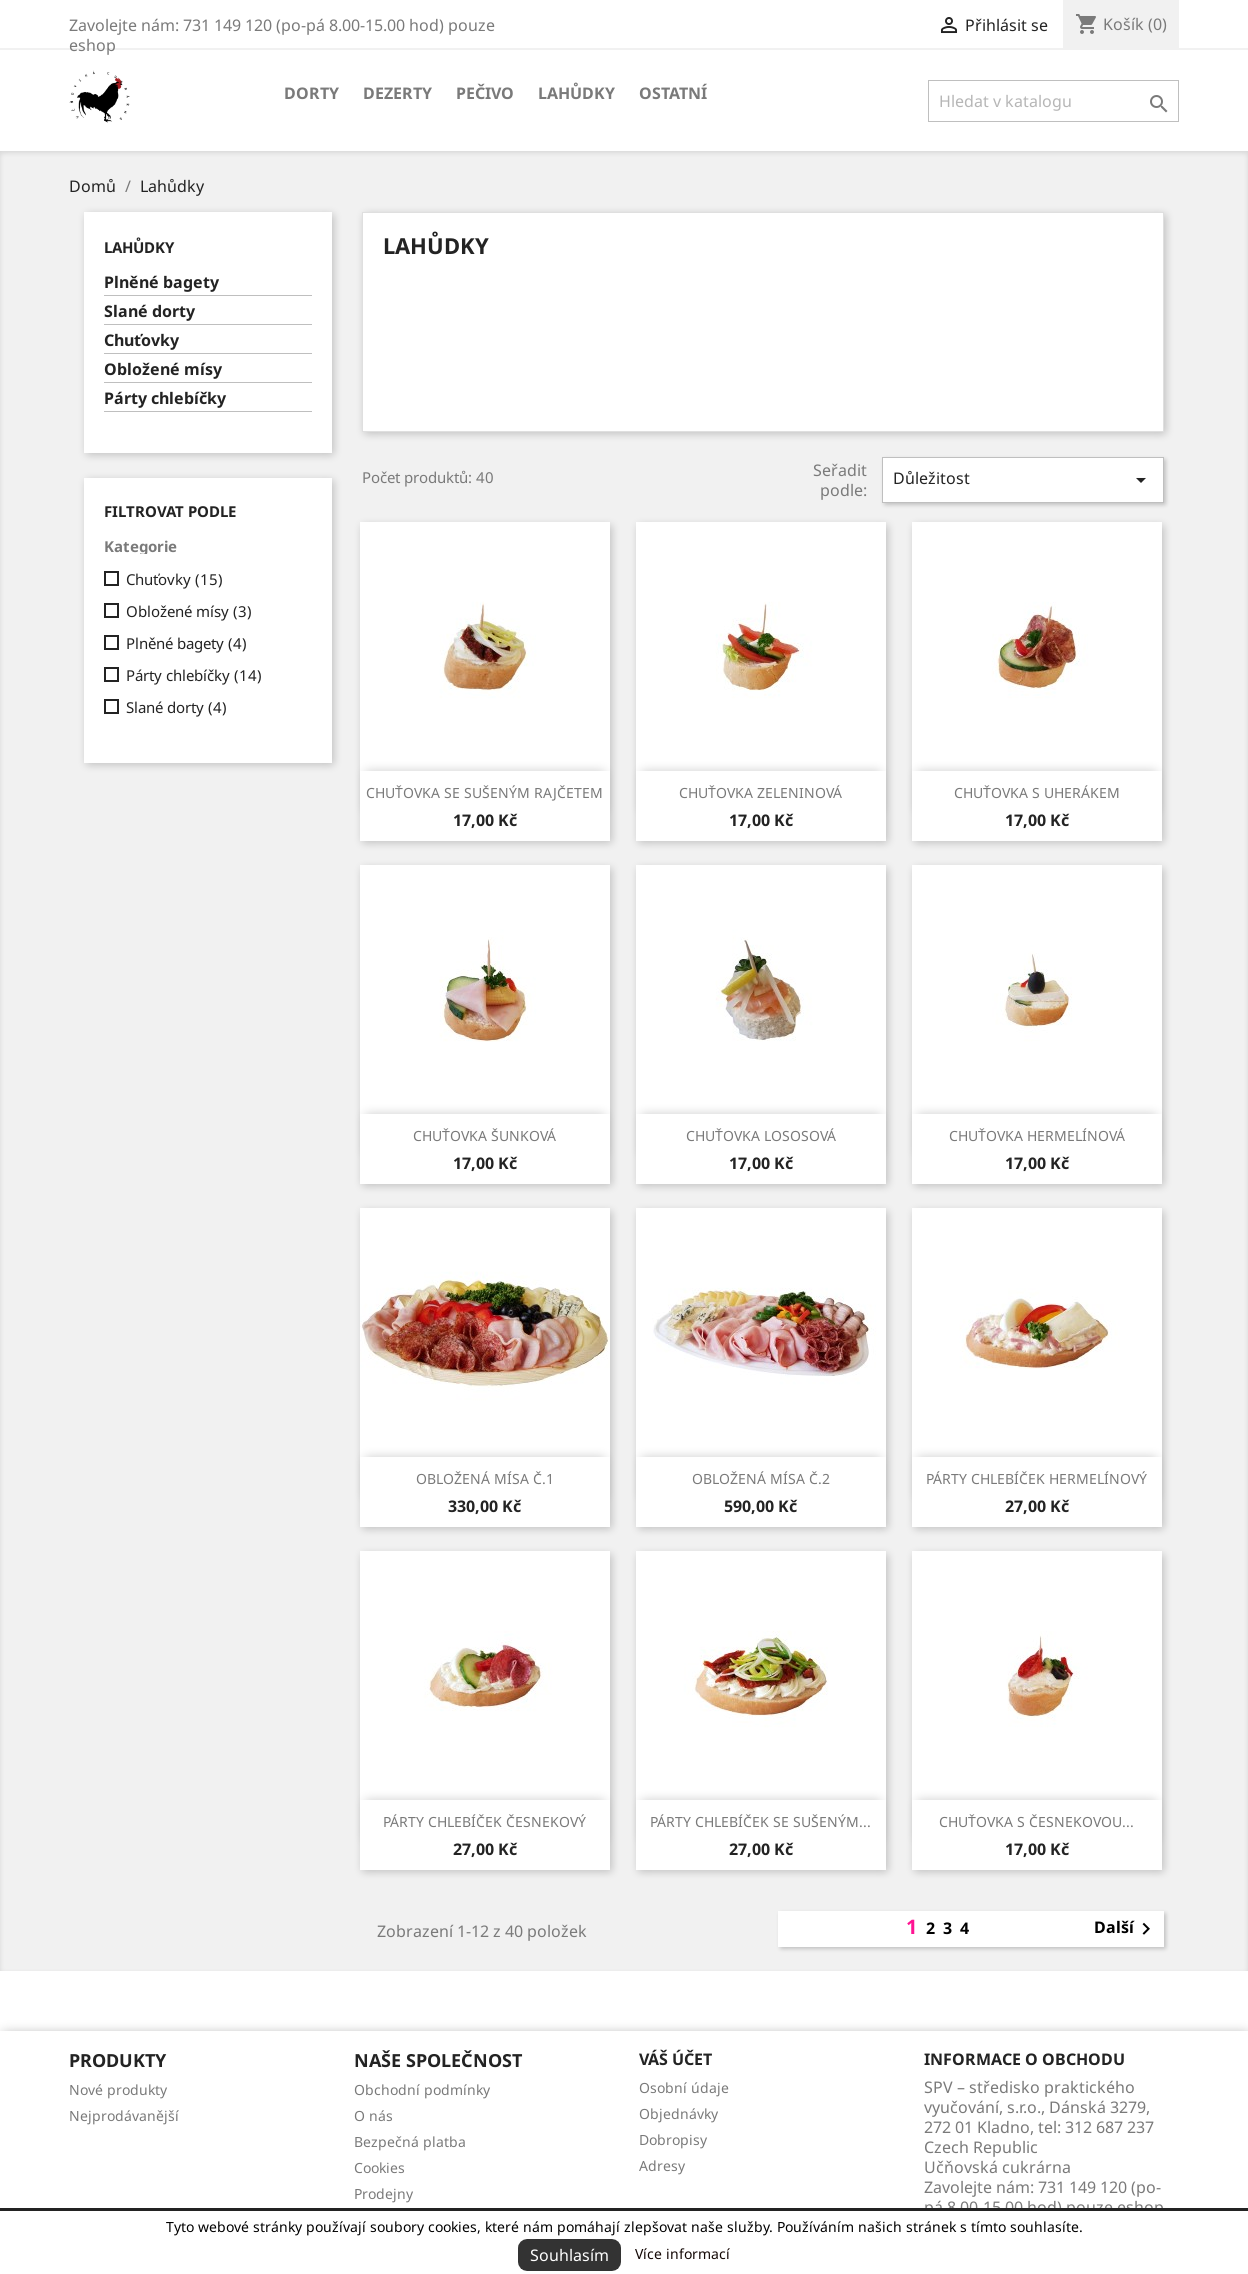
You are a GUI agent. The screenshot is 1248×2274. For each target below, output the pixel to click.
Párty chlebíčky (165, 398)
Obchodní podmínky (422, 2089)
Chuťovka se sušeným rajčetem (484, 792)
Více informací (682, 2253)
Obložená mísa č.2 (761, 1478)
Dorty (311, 93)
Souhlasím (569, 2255)
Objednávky (678, 2113)
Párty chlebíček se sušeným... (760, 1821)
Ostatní (673, 93)
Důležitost (1023, 479)
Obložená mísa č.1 (485, 1478)
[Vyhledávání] (1053, 101)
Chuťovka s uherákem (1037, 792)
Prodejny (383, 2193)
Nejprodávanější (124, 2115)
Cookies (379, 2167)
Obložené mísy (163, 369)
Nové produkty (118, 2089)
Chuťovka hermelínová (1037, 1135)
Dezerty (397, 93)
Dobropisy (673, 2139)
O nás (373, 2115)
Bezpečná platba (410, 2141)
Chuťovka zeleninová (760, 792)
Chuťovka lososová (761, 1135)
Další (1126, 1929)
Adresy (662, 2165)
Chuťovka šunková (484, 1135)
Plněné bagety (161, 282)
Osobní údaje (684, 2087)
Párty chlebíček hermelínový (1036, 1478)
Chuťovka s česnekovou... (1036, 1821)
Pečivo (485, 93)
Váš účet (675, 2059)
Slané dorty (149, 311)
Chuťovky (141, 340)
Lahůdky (576, 93)
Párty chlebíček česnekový (484, 1821)
